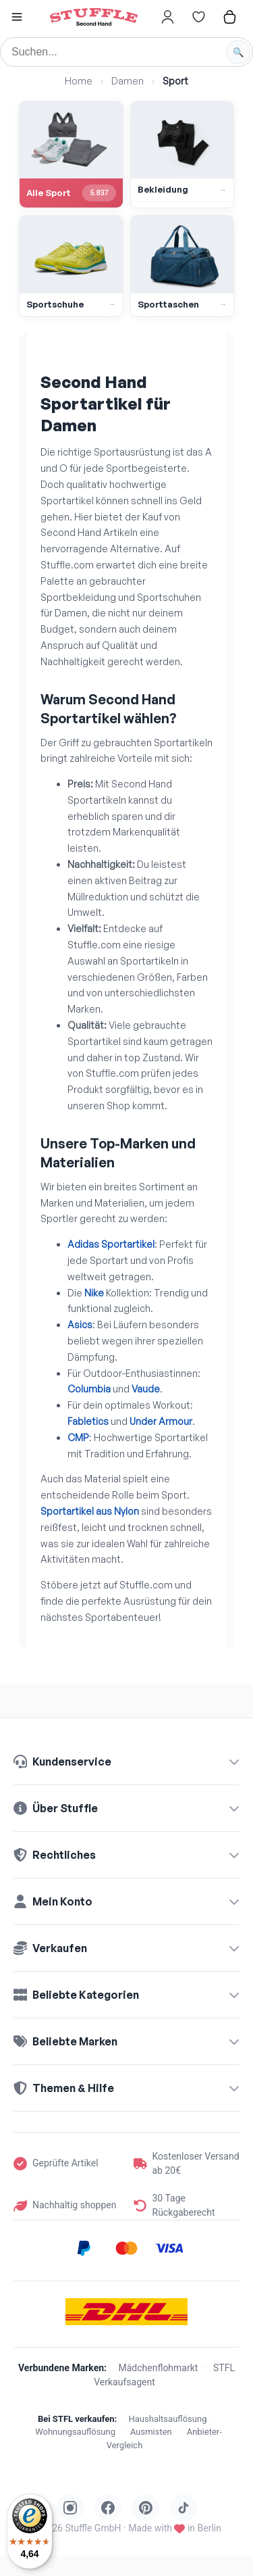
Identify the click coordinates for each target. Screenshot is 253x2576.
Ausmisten (151, 2432)
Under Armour (161, 1421)
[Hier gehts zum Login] (167, 17)
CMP (78, 1437)
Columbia (89, 1388)
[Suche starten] (238, 52)
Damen (127, 81)
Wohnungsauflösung (75, 2432)
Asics (79, 1324)
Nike (94, 1292)
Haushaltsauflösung (168, 2419)
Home (78, 81)
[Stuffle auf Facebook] (107, 2507)
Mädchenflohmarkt (158, 2367)
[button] (17, 18)
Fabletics (88, 1421)
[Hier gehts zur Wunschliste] (198, 17)
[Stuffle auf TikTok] (183, 2507)
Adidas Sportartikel (110, 1244)
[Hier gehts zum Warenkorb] (229, 17)
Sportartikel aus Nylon (89, 1511)
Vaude (146, 1388)
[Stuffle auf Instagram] (70, 2507)
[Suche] (126, 52)
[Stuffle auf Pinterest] (145, 2507)
